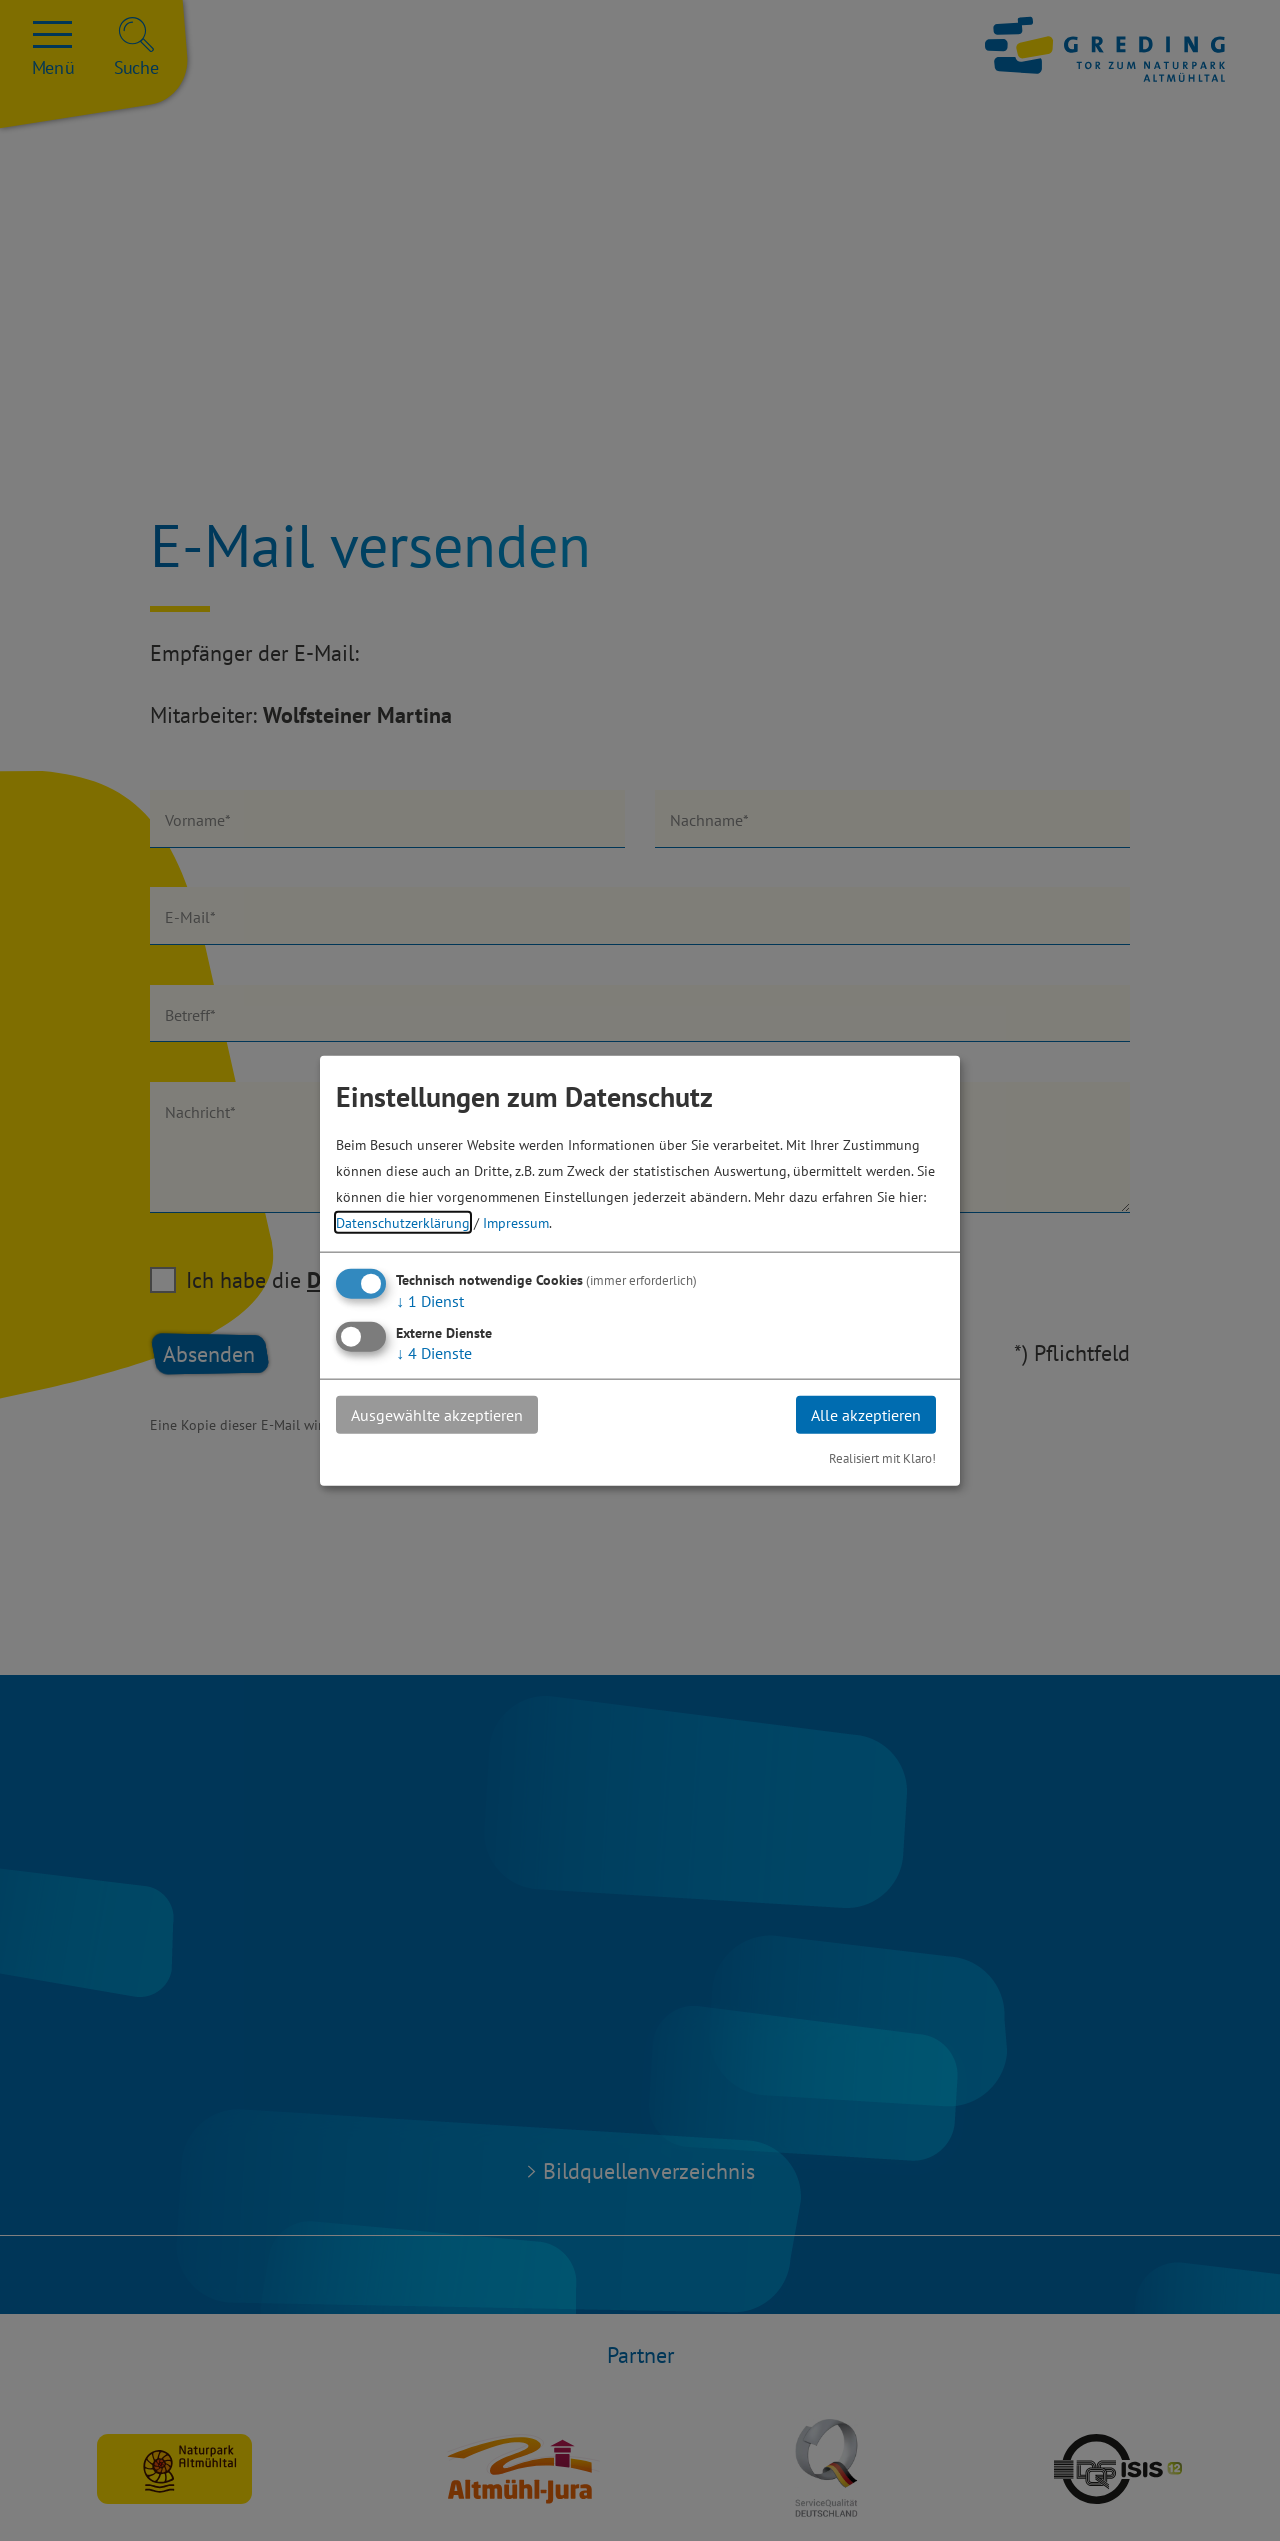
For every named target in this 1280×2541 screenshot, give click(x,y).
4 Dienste (434, 1352)
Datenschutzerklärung (403, 1221)
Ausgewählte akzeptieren (437, 1414)
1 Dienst (430, 1300)
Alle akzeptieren (866, 1414)
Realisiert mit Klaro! (882, 1458)
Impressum (516, 1221)
